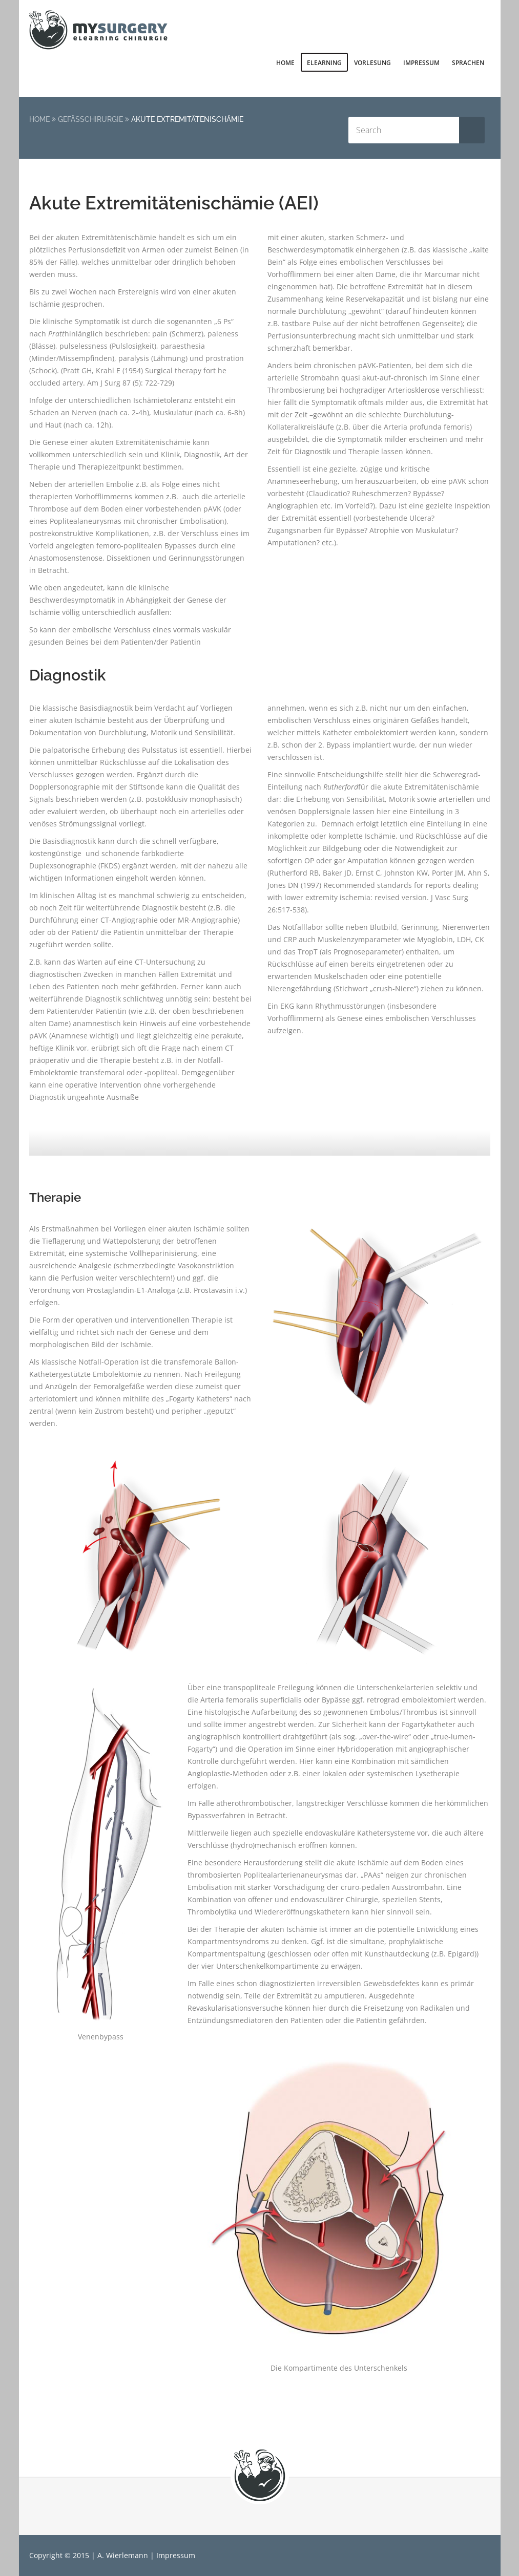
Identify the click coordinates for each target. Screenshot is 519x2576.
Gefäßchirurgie (90, 119)
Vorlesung (372, 62)
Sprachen (468, 62)
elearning (324, 62)
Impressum (421, 62)
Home (285, 62)
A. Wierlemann (122, 2555)
